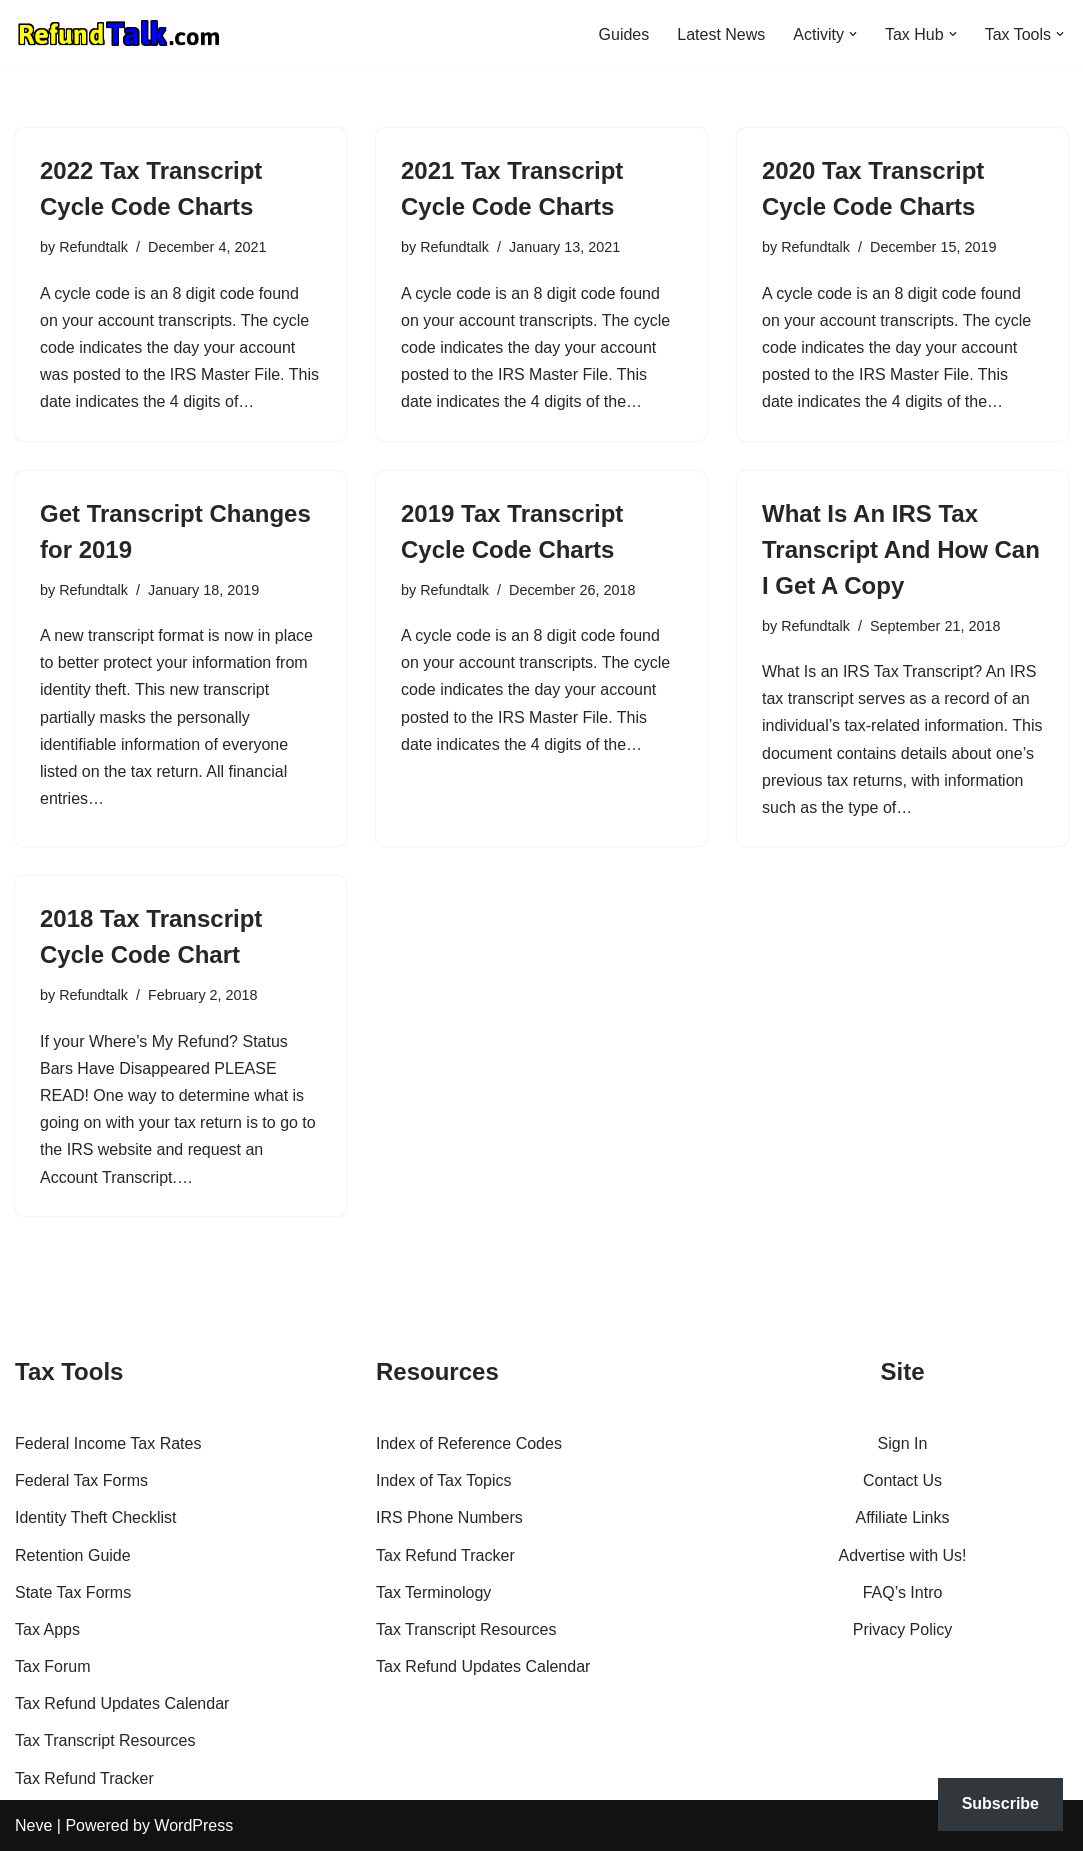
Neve (33, 1825)
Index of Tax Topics (444, 1480)
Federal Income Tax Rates (108, 1443)
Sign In (903, 1443)
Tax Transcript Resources (105, 1740)
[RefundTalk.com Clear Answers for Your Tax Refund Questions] (119, 34)
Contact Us (902, 1480)
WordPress (193, 1825)
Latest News (721, 34)
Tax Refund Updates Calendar (122, 1703)
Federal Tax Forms (81, 1480)
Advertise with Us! (902, 1555)
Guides (623, 34)
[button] (853, 34)
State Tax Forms (73, 1592)
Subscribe (1000, 1803)
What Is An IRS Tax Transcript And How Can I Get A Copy (901, 549)
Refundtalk (93, 247)
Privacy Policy (903, 1629)
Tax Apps (47, 1629)
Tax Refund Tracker (84, 1778)
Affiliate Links (903, 1517)
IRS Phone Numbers (449, 1517)
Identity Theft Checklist (96, 1517)
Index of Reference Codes (469, 1443)
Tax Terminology (433, 1592)
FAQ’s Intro (903, 1592)
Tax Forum (53, 1666)
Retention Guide (73, 1555)
